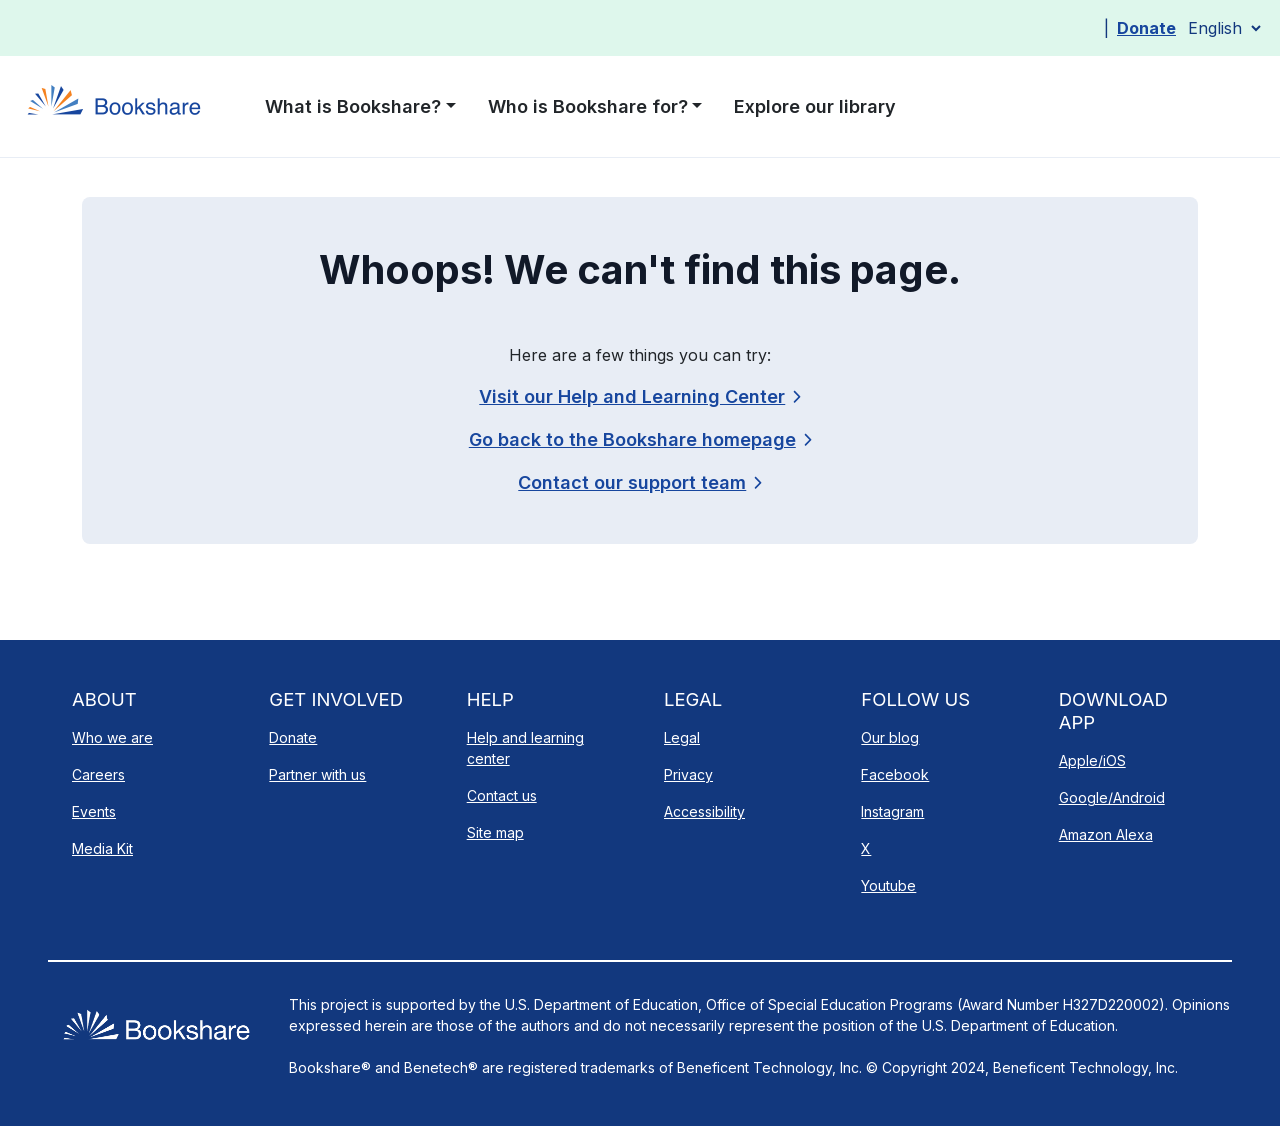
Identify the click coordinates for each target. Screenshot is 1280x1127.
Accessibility (704, 811)
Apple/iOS (1092, 760)
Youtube (888, 885)
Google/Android (1112, 797)
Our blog (890, 737)
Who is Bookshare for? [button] (588, 106)
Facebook (895, 774)
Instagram (892, 811)
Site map (495, 832)
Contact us (502, 795)
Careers (98, 774)
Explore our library (815, 106)
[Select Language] (1224, 28)
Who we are (112, 737)
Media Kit (102, 848)
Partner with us (317, 774)
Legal (682, 737)
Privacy (688, 774)
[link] (639, 482)
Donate (1146, 28)
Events (94, 811)
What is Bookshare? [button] (353, 106)
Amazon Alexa (1106, 834)
